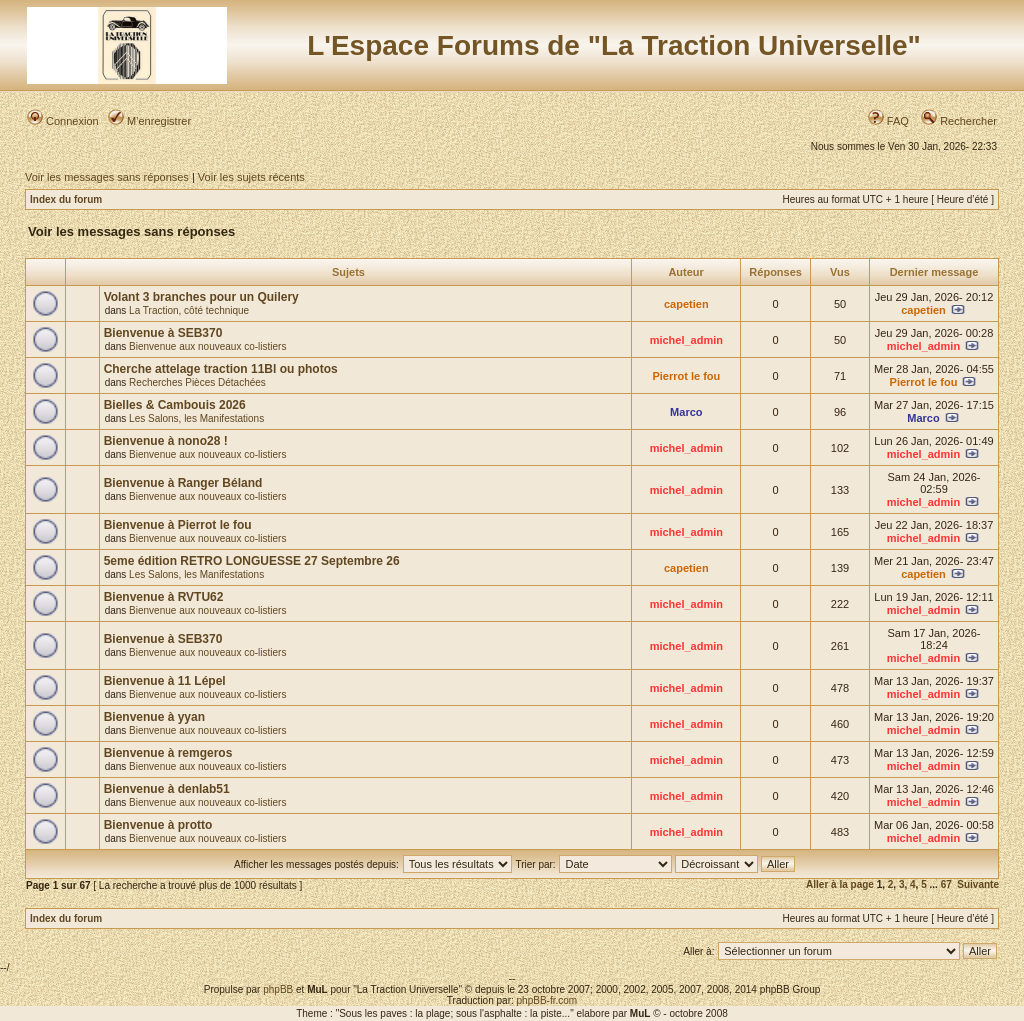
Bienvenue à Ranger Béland (183, 483)
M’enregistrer (149, 121)
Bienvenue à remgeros (168, 753)
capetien (686, 304)
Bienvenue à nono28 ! (166, 441)
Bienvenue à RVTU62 (164, 597)
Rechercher (959, 121)
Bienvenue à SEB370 (163, 333)
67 (946, 884)
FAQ (888, 121)
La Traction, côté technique (189, 310)
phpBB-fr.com (547, 1000)
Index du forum (66, 199)
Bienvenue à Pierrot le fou (178, 525)
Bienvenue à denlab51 (167, 789)
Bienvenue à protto (158, 825)
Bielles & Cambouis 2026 (175, 405)
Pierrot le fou (686, 376)
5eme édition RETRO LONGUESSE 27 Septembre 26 (252, 561)
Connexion (63, 121)
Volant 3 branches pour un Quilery (201, 297)
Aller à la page (840, 884)
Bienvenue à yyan (154, 717)
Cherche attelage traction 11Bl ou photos (221, 369)
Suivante (978, 884)
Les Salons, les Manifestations (196, 418)
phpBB (278, 989)
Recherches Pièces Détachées (197, 382)
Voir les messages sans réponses (107, 177)
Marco (686, 412)
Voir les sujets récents (251, 177)
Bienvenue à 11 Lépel (165, 681)
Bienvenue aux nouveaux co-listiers (207, 346)
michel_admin (686, 340)
